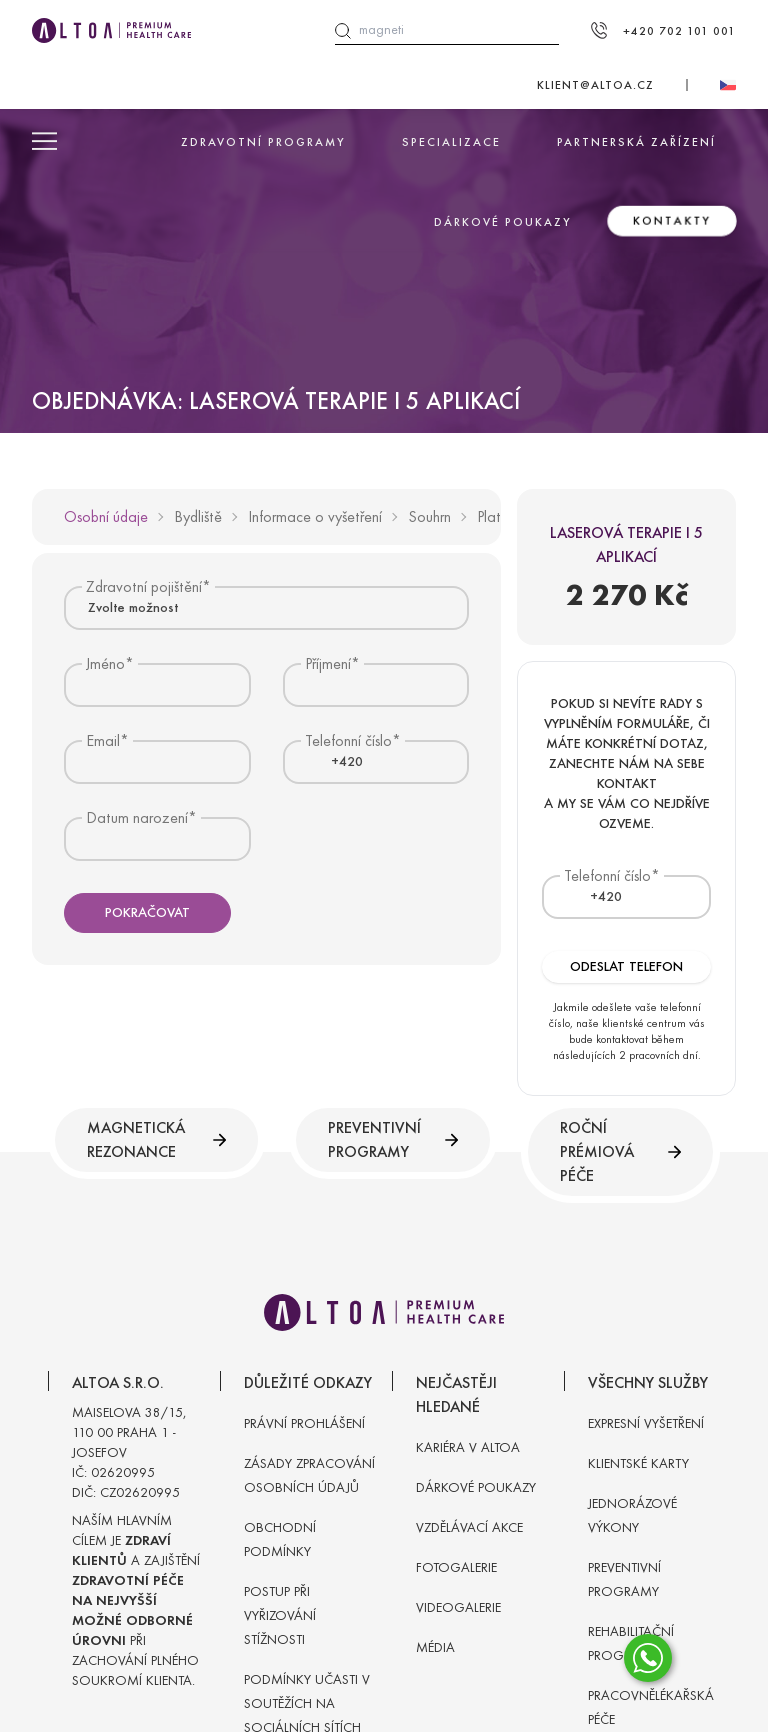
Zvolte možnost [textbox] (133, 607)
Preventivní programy (393, 1139)
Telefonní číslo (607, 875)
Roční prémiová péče (620, 1151)
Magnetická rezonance (156, 1139)
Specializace (451, 142)
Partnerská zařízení (636, 142)
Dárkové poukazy (503, 222)
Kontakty (672, 221)
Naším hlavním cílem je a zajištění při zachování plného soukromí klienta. (136, 1600)
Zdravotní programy (263, 142)
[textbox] (335, 762)
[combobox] (266, 607)
